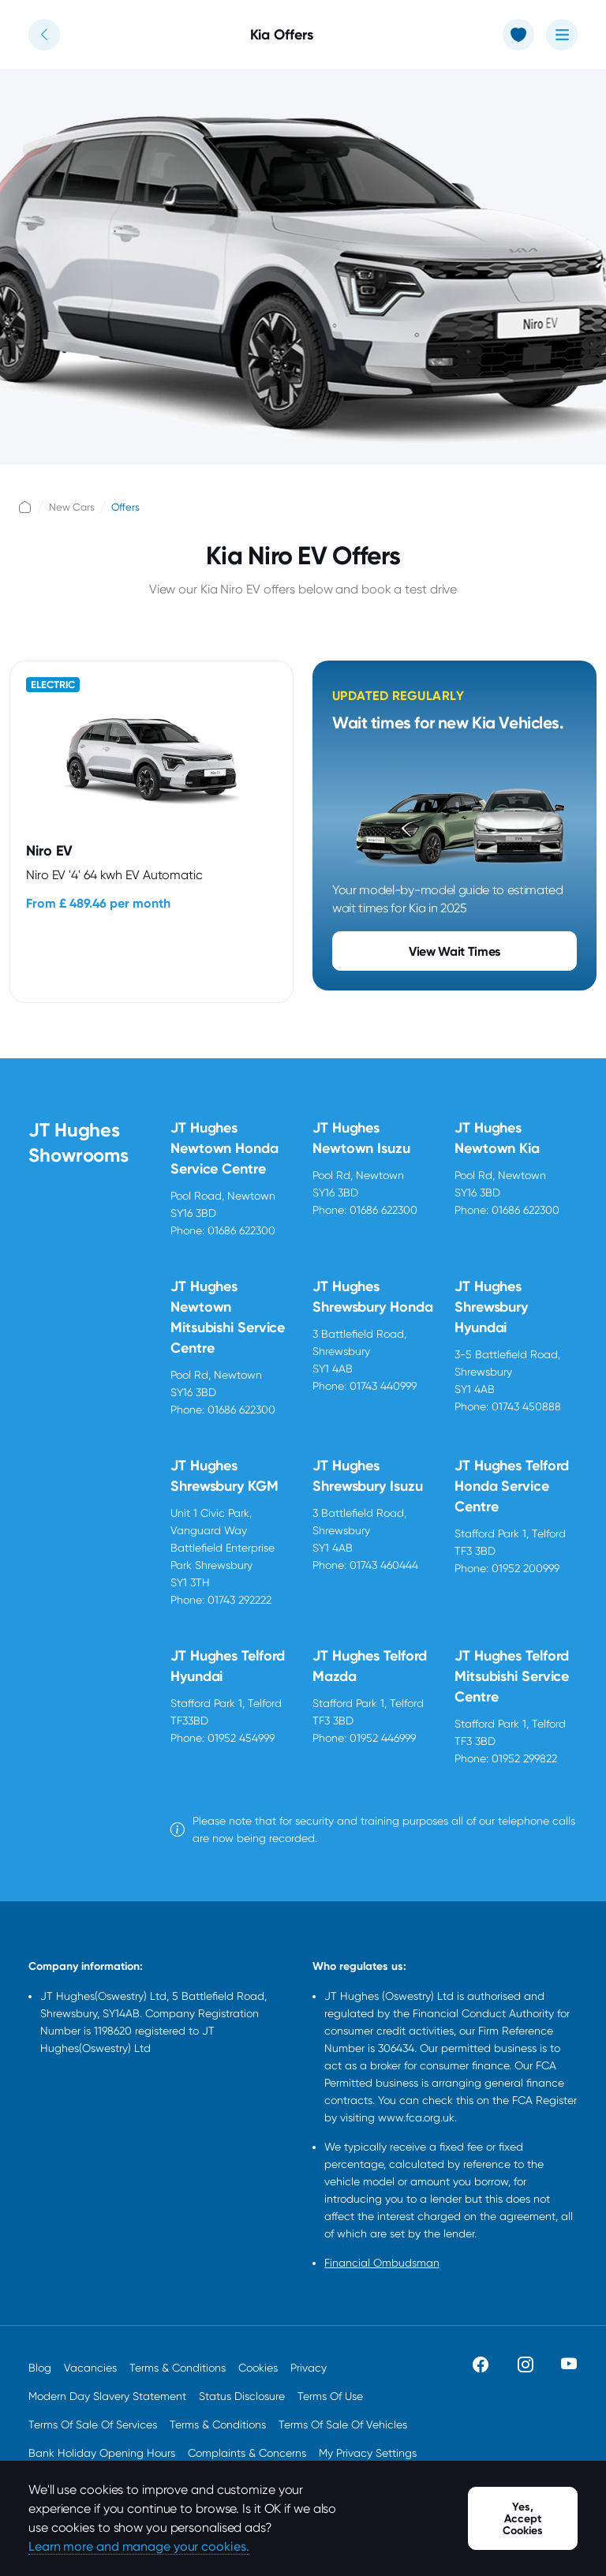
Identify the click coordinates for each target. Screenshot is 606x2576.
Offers (125, 507)
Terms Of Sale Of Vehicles (343, 2424)
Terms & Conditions (177, 2367)
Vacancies (90, 2367)
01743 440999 (383, 1386)
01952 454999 (241, 1738)
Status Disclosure (242, 2396)
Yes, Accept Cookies (523, 2518)
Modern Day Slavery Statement (107, 2396)
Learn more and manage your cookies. (138, 2546)
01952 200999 (525, 1568)
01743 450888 (526, 1406)
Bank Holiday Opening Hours (101, 2453)
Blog (39, 2367)
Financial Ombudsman (382, 2262)
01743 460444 (384, 1565)
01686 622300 (241, 1230)
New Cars (72, 507)
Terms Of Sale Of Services (92, 2424)
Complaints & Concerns (247, 2453)
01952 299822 (524, 1758)
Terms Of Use (330, 2396)
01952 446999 (383, 1738)
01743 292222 (239, 1599)
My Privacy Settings (368, 2453)
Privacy (308, 2367)
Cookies (258, 2367)
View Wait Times (454, 951)
